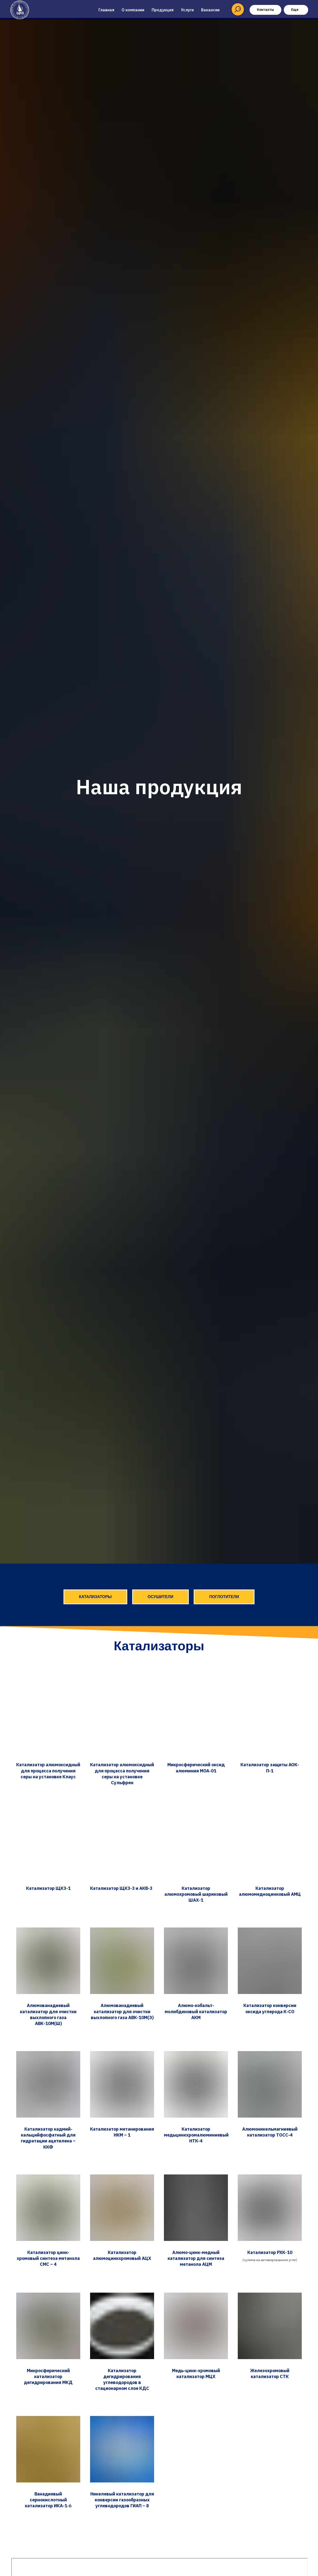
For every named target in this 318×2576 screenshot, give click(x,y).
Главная (106, 9)
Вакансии (210, 9)
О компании (133, 9)
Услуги (187, 9)
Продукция (163, 9)
